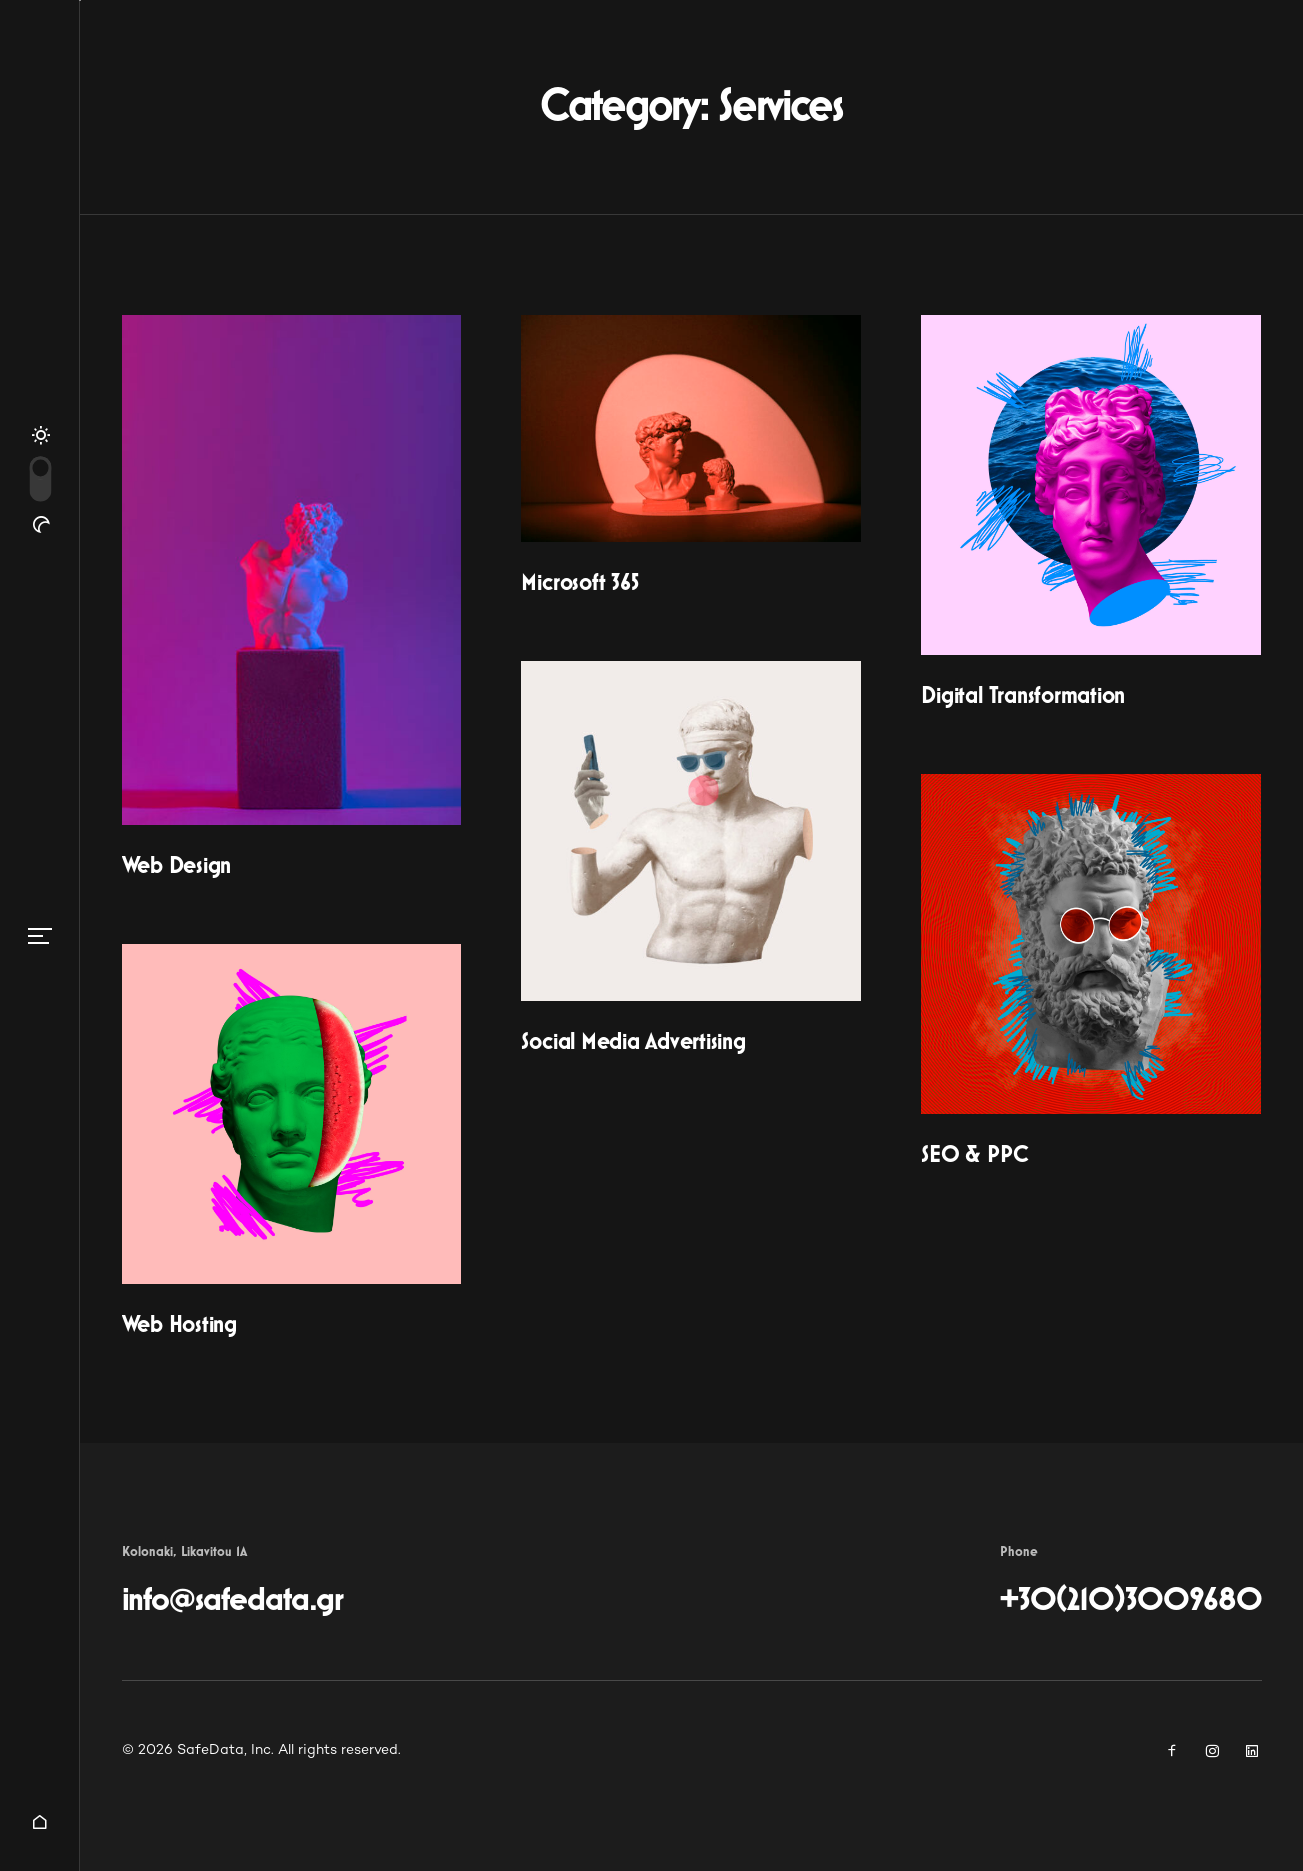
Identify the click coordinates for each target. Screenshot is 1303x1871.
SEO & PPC (974, 1155)
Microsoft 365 (579, 583)
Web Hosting (179, 1325)
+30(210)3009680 (1131, 1600)
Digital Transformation (1023, 696)
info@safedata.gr (233, 1600)
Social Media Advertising (633, 1042)
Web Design (177, 866)
